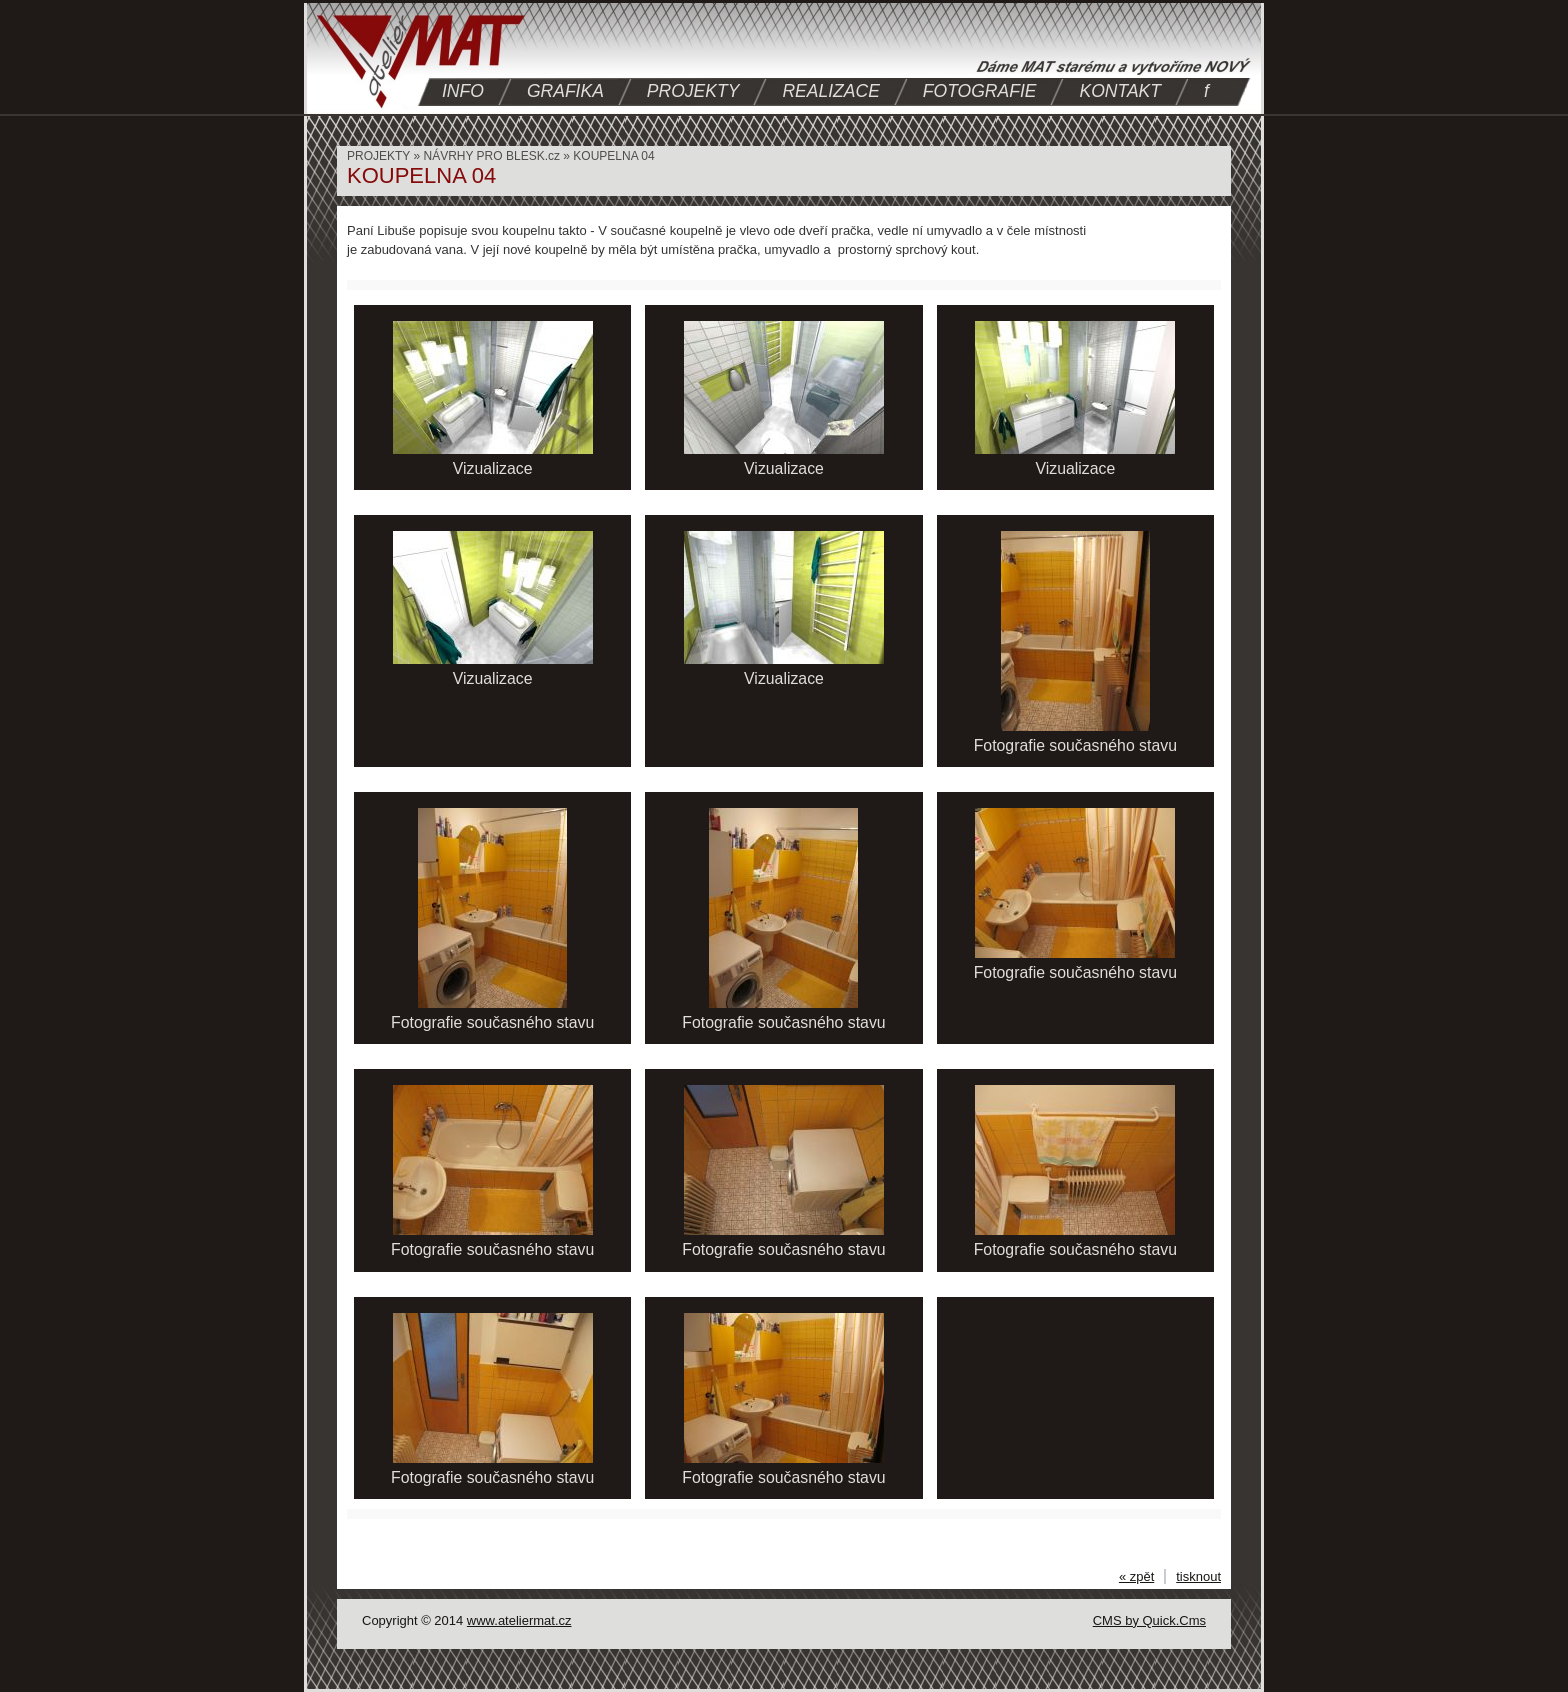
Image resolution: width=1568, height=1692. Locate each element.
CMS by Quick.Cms (1149, 1620)
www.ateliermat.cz (519, 1620)
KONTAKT (1120, 91)
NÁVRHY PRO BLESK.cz (491, 156)
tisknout (1198, 1576)
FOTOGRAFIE (980, 91)
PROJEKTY (693, 91)
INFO (463, 91)
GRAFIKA (565, 91)
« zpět (1136, 1576)
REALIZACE (830, 91)
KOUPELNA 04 (613, 156)
